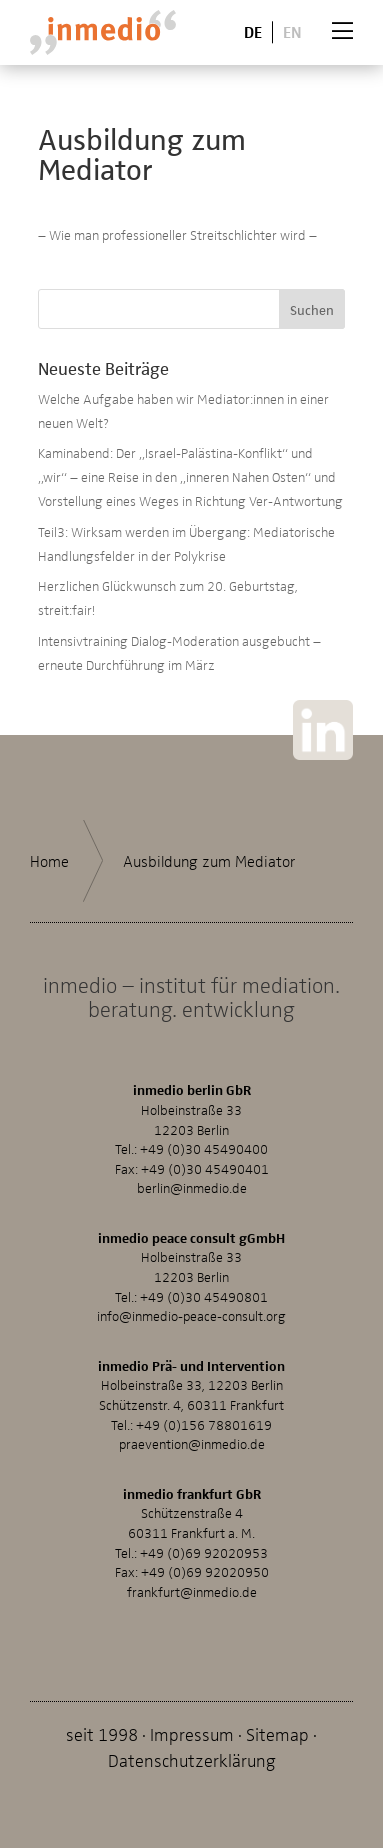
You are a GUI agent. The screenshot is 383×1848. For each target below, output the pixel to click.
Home (49, 861)
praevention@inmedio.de (192, 1443)
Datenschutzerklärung (192, 1759)
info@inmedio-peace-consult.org (191, 1315)
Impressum (192, 1733)
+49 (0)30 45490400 (204, 1148)
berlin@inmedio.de (192, 1187)
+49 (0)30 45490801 (204, 1296)
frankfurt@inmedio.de (192, 1591)
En (292, 31)
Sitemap (277, 1733)
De (253, 31)
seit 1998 (102, 1733)
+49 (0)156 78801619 (204, 1424)
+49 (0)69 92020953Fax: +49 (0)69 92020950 (192, 1562)
